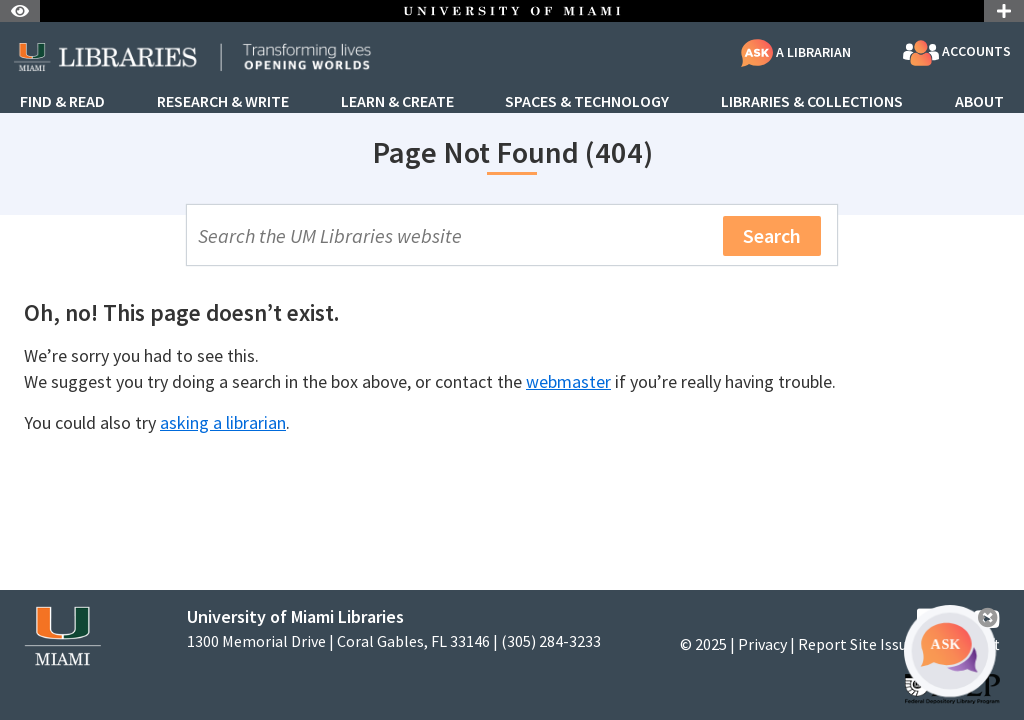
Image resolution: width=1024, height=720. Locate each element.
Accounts (957, 53)
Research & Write (223, 102)
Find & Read (62, 102)
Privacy (762, 644)
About (979, 102)
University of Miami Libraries (295, 616)
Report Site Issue (856, 644)
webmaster (568, 381)
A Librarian (796, 52)
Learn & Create (397, 102)
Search (772, 235)
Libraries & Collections (812, 102)
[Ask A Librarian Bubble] (950, 651)
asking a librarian (223, 422)
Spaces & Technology (587, 102)
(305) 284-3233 (551, 641)
